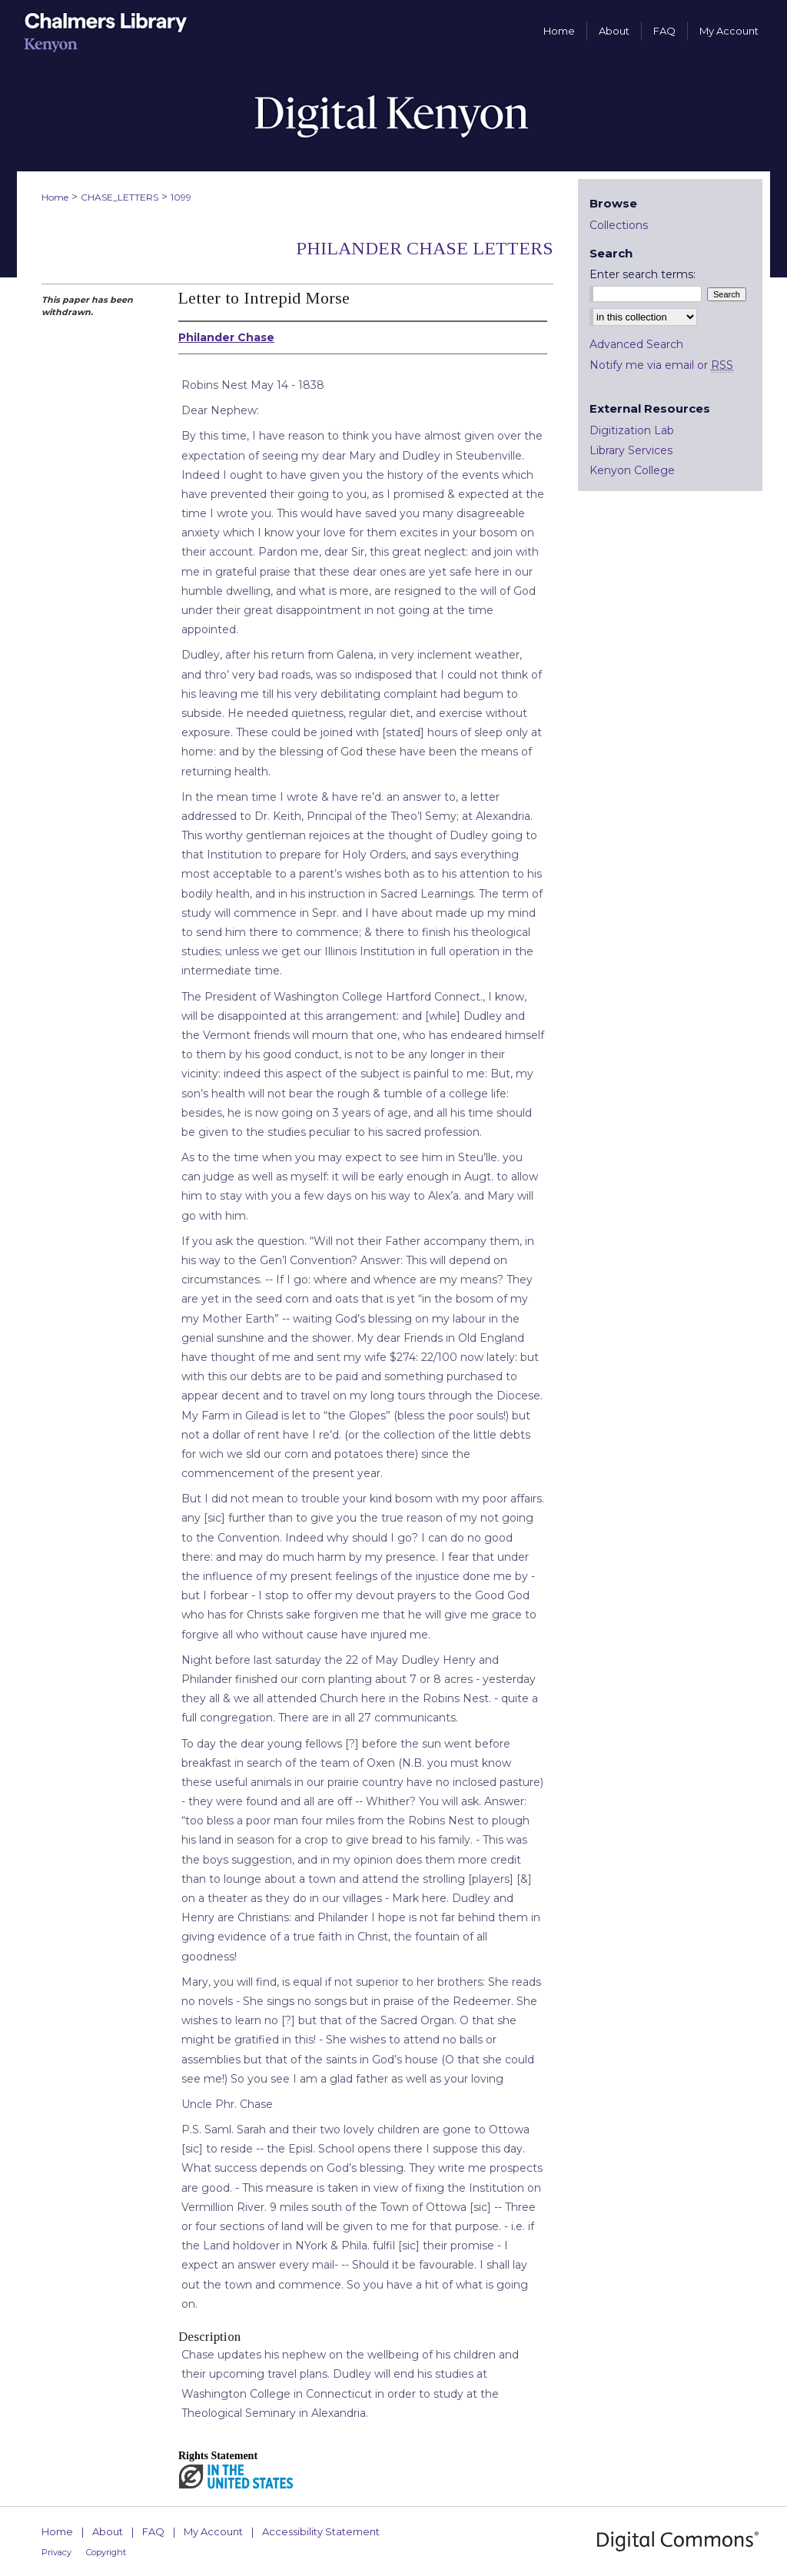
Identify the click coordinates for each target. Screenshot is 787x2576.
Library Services (630, 450)
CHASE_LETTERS (119, 197)
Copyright (106, 2552)
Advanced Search (636, 344)
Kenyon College (632, 470)
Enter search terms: (642, 274)
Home (55, 197)
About (107, 2531)
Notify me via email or (661, 365)
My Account (213, 2531)
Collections (618, 225)
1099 (181, 197)
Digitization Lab (631, 430)
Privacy (56, 2552)
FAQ (153, 2531)
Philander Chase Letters (424, 248)
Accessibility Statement (321, 2531)
